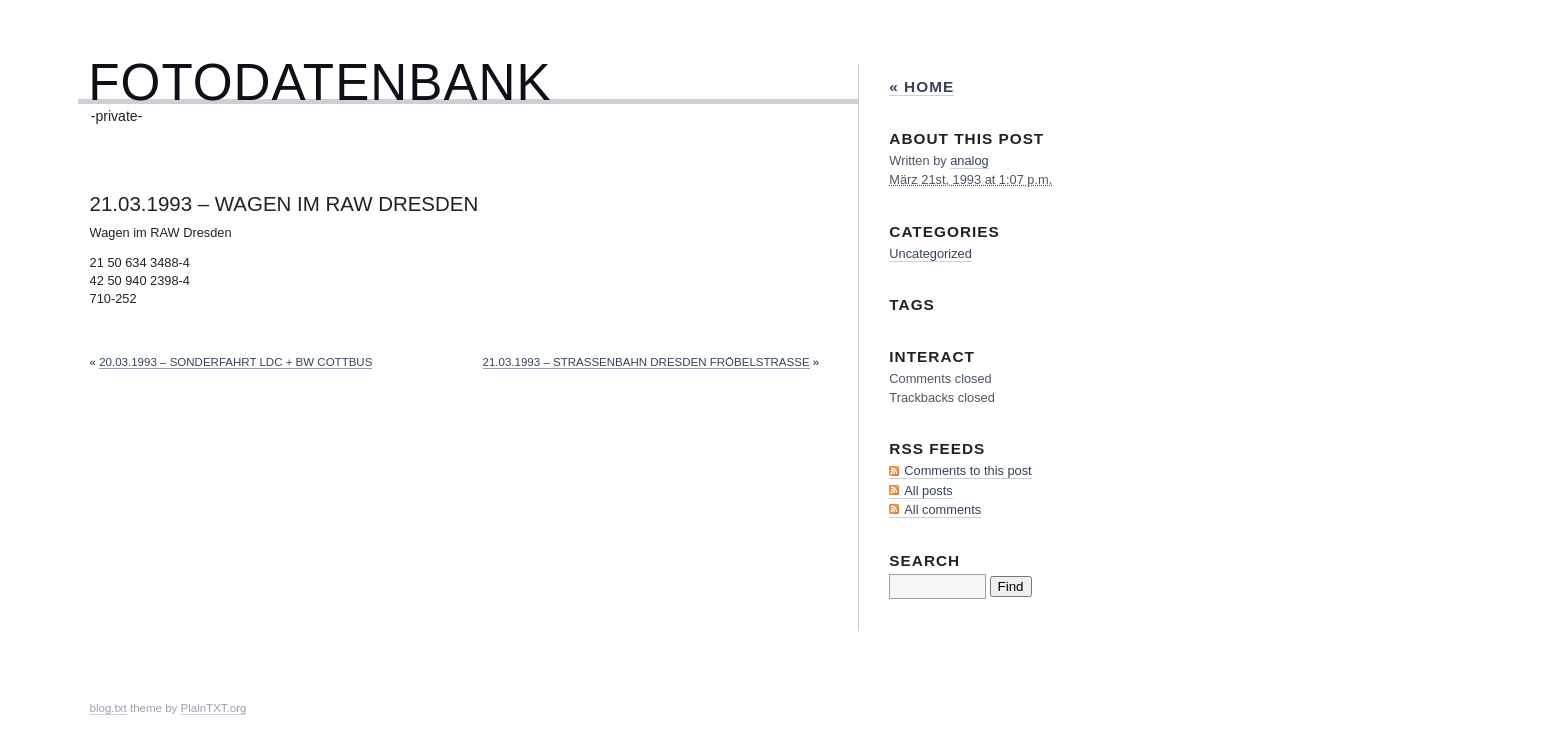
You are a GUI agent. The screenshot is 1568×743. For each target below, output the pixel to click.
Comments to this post (967, 470)
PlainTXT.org (214, 708)
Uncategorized (930, 253)
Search (924, 560)
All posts (928, 490)
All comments (942, 509)
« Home (921, 86)
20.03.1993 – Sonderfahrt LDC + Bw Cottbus (235, 362)
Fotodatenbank (319, 82)
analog (969, 160)
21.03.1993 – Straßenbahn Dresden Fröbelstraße (646, 362)
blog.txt (108, 708)
